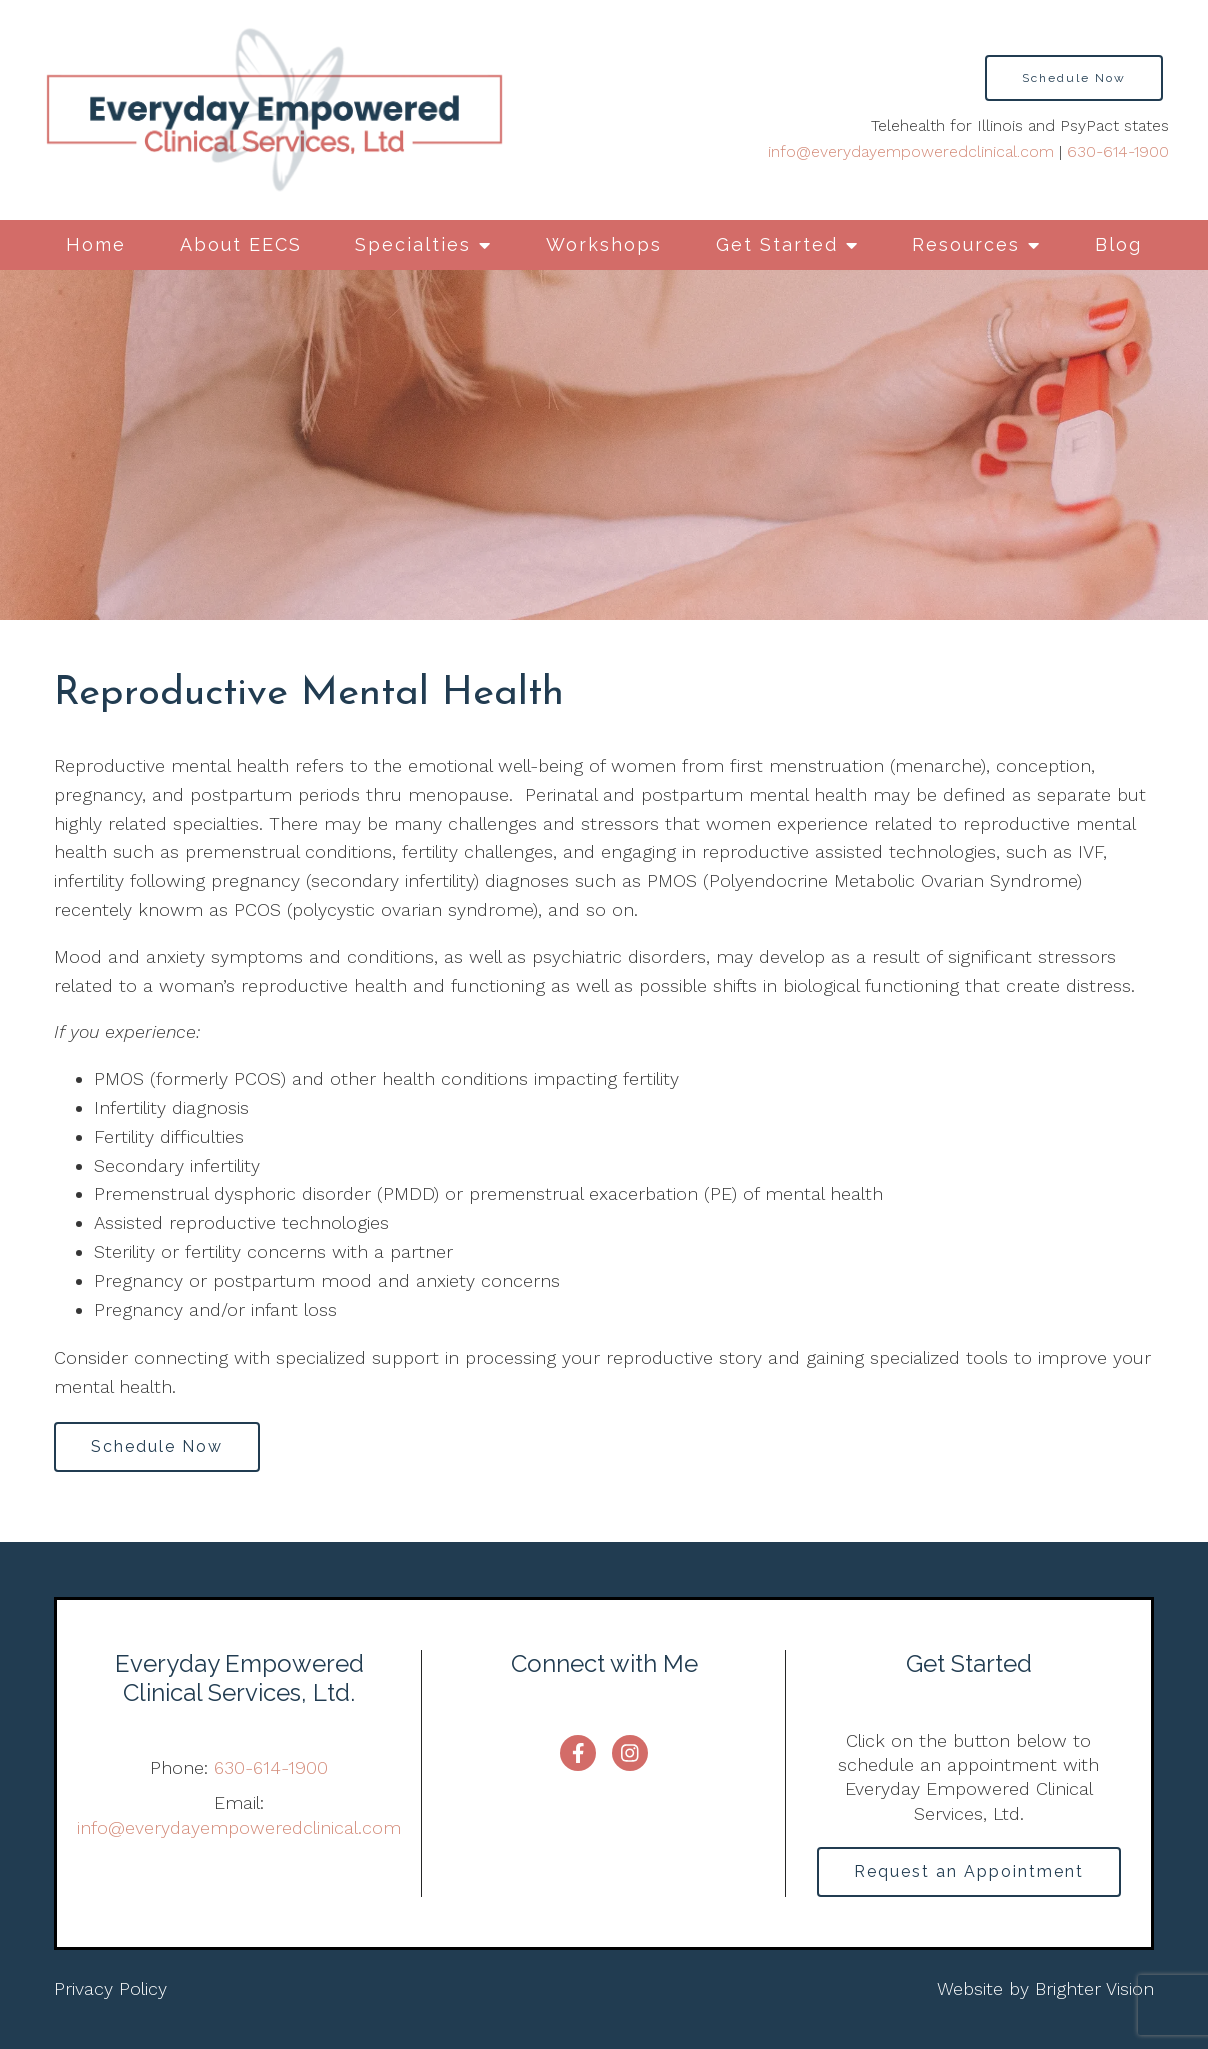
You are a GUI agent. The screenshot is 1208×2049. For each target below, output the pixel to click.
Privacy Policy (110, 1988)
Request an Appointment (969, 1871)
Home (96, 244)
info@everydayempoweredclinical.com (911, 151)
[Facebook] (578, 1753)
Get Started (777, 244)
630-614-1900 (1118, 151)
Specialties (413, 244)
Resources (966, 244)
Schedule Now (1074, 78)
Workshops (604, 244)
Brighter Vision (1094, 1988)
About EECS (241, 244)
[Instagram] (630, 1753)
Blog (1118, 244)
